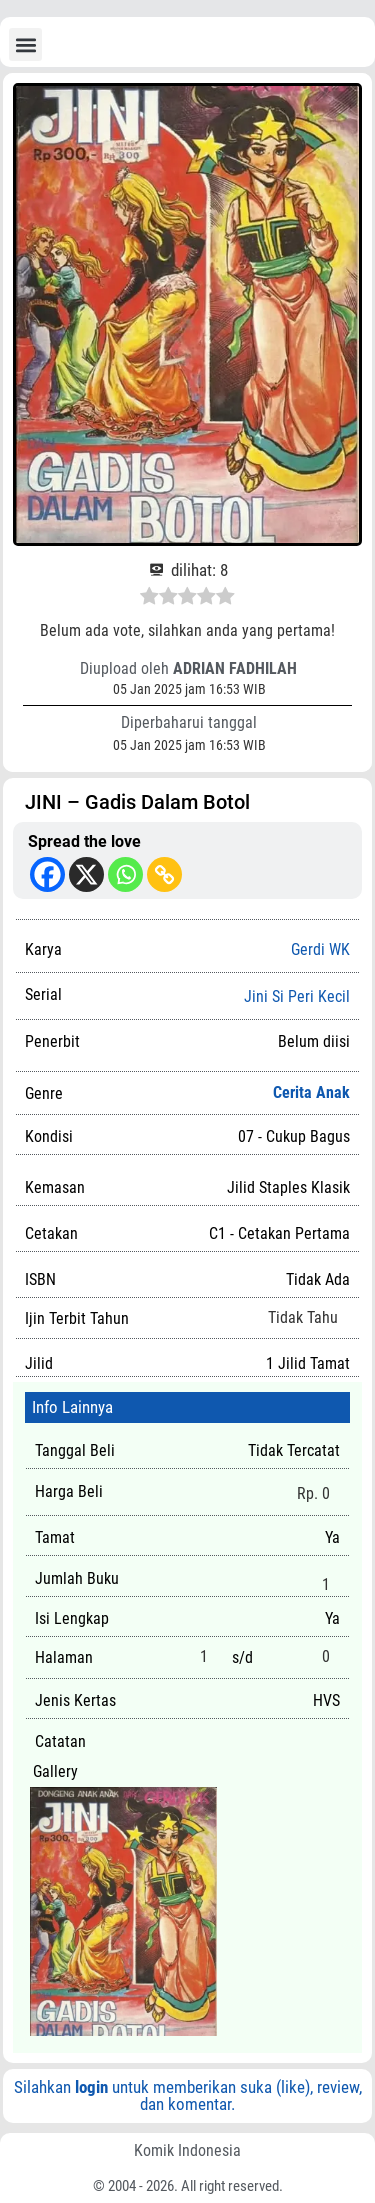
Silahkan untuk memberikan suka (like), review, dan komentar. (188, 2095)
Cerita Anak (311, 1092)
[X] (86, 874)
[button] (25, 44)
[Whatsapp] (125, 874)
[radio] (149, 599)
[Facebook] (47, 874)
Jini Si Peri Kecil (297, 997)
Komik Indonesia (187, 2150)
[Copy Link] (164, 874)
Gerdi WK (320, 949)
